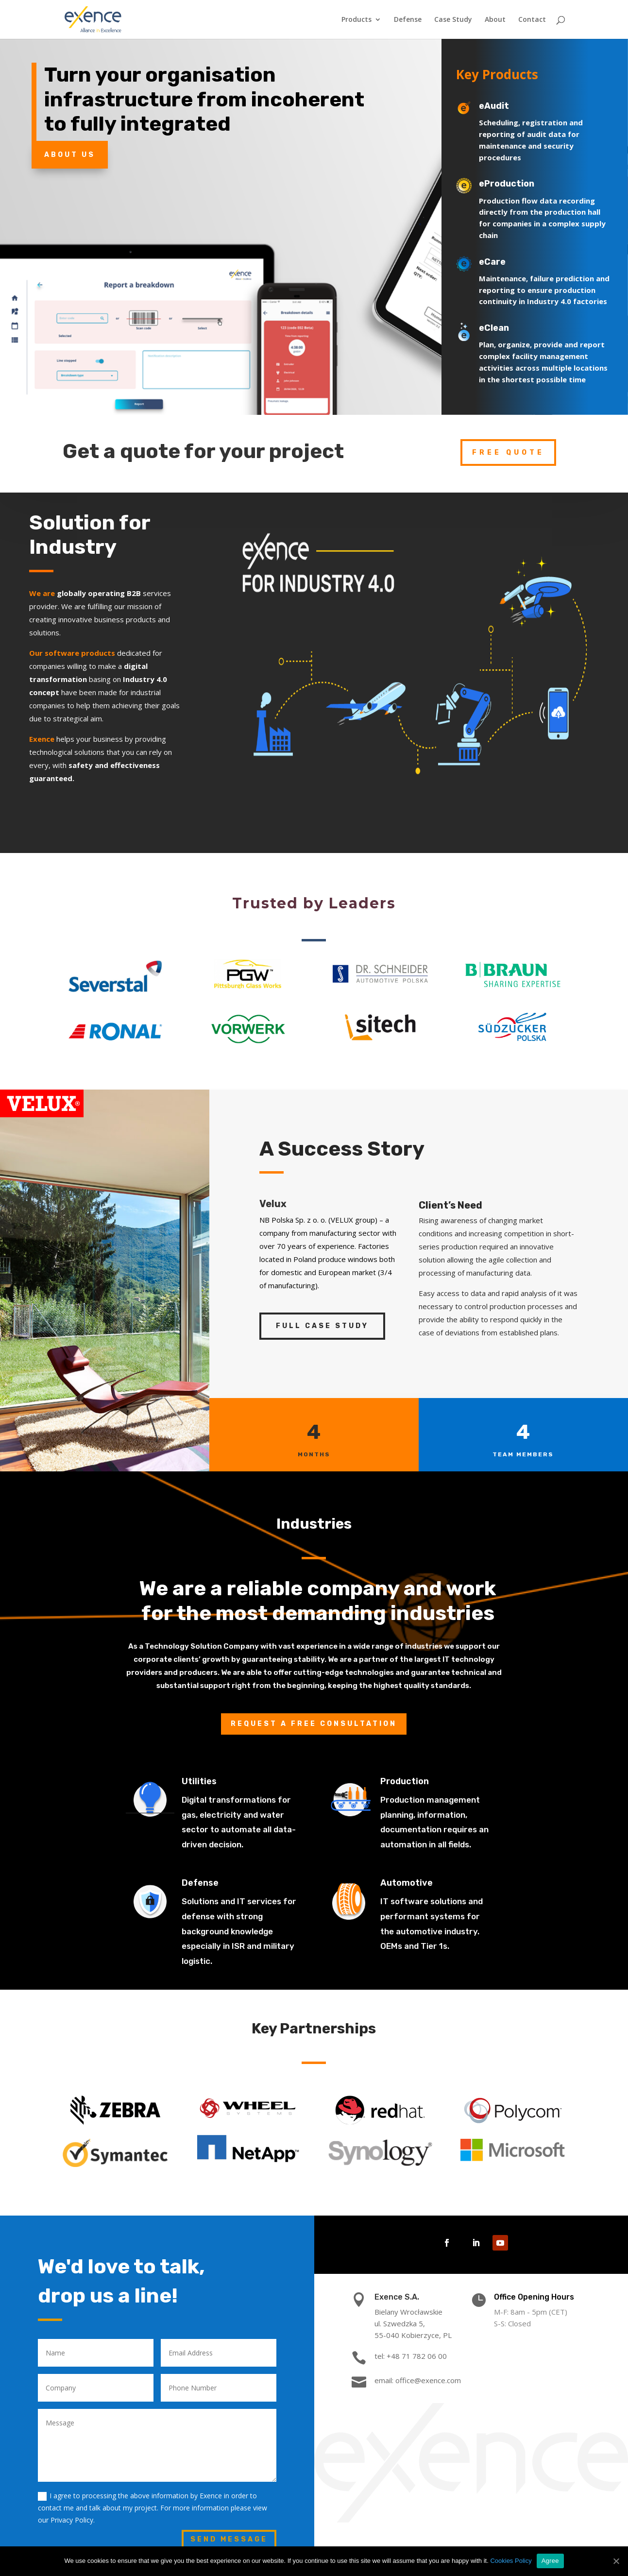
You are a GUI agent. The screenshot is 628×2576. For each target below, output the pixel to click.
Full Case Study (322, 1326)
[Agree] (616, 2561)
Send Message (229, 2539)
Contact (532, 20)
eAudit (499, 90)
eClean (514, 312)
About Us (69, 139)
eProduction (516, 168)
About (495, 20)
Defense (408, 20)
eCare (507, 246)
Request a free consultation (314, 1724)
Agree (550, 2560)
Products (356, 20)
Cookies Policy (510, 2560)
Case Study (453, 20)
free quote (508, 437)
